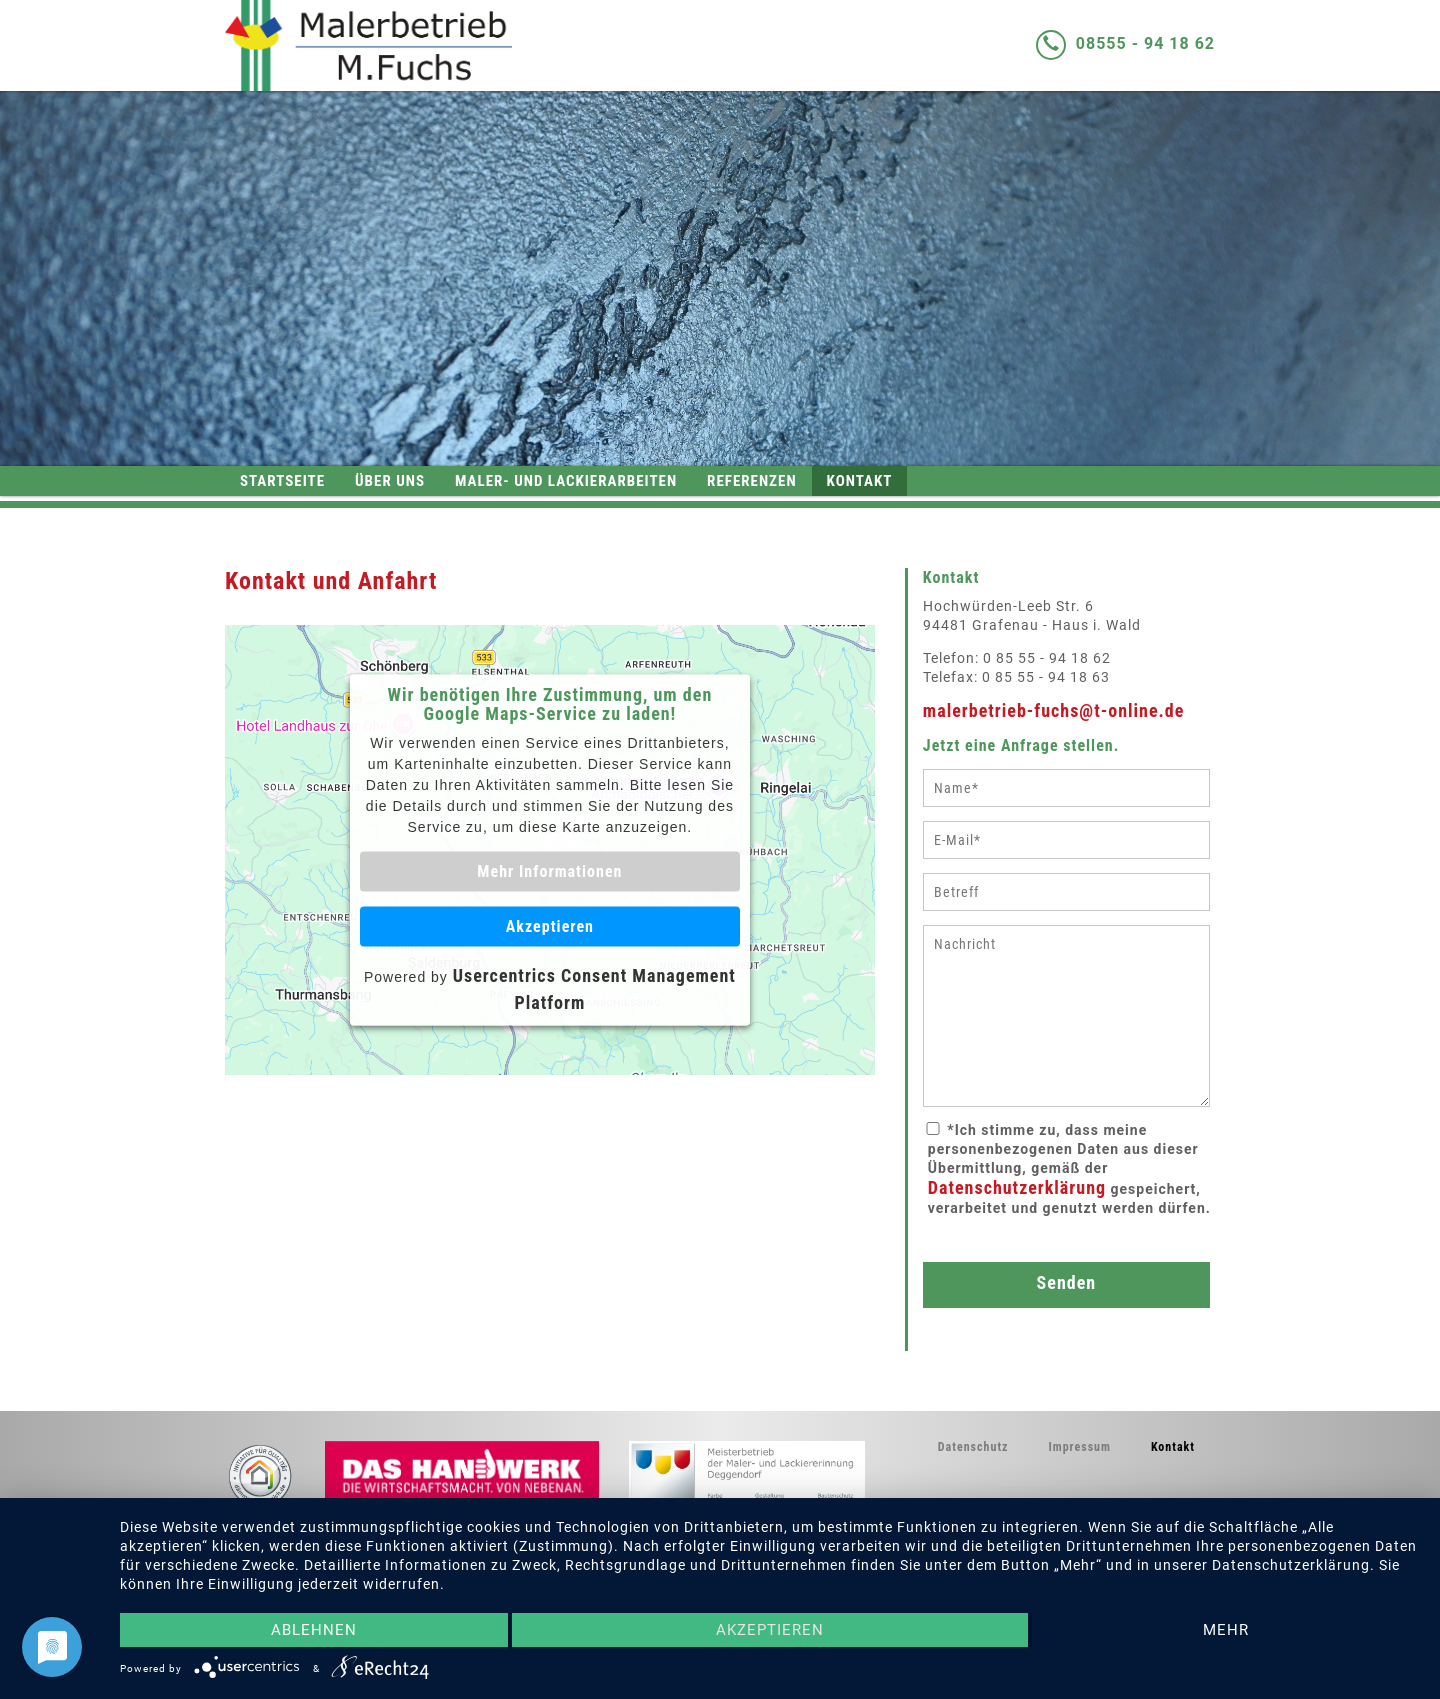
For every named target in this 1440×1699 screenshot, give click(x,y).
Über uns (390, 481)
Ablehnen (314, 1630)
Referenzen (752, 481)
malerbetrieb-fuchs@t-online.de (1054, 710)
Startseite (282, 481)
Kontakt (860, 481)
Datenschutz (973, 1447)
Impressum (1080, 1447)
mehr (1226, 1630)
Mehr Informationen (549, 870)
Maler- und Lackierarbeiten (566, 481)
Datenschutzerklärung (1017, 1187)
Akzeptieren (550, 926)
